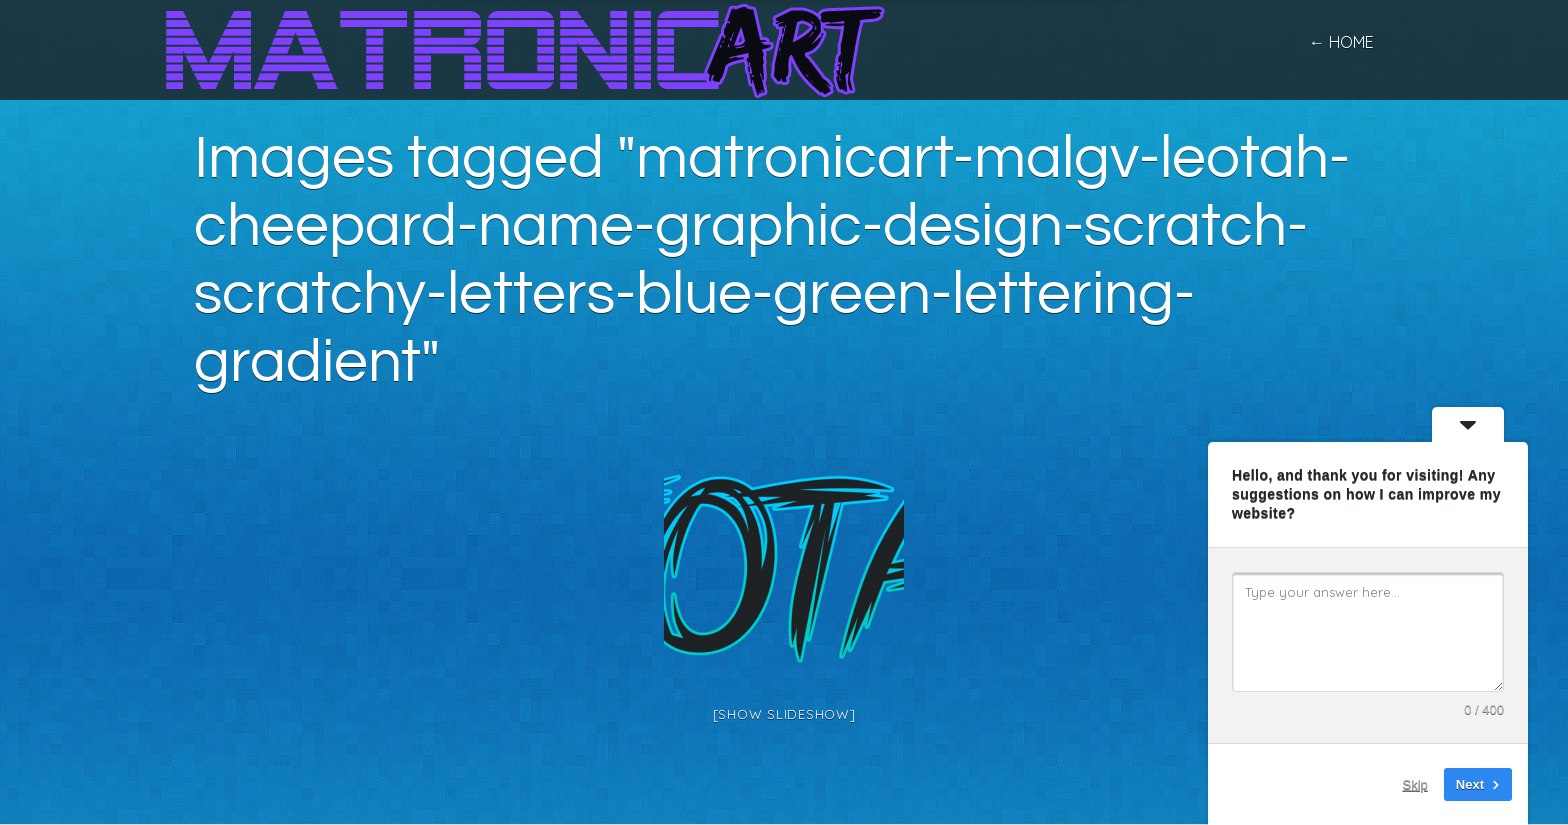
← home (1341, 42)
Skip (1415, 784)
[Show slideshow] (784, 714)
